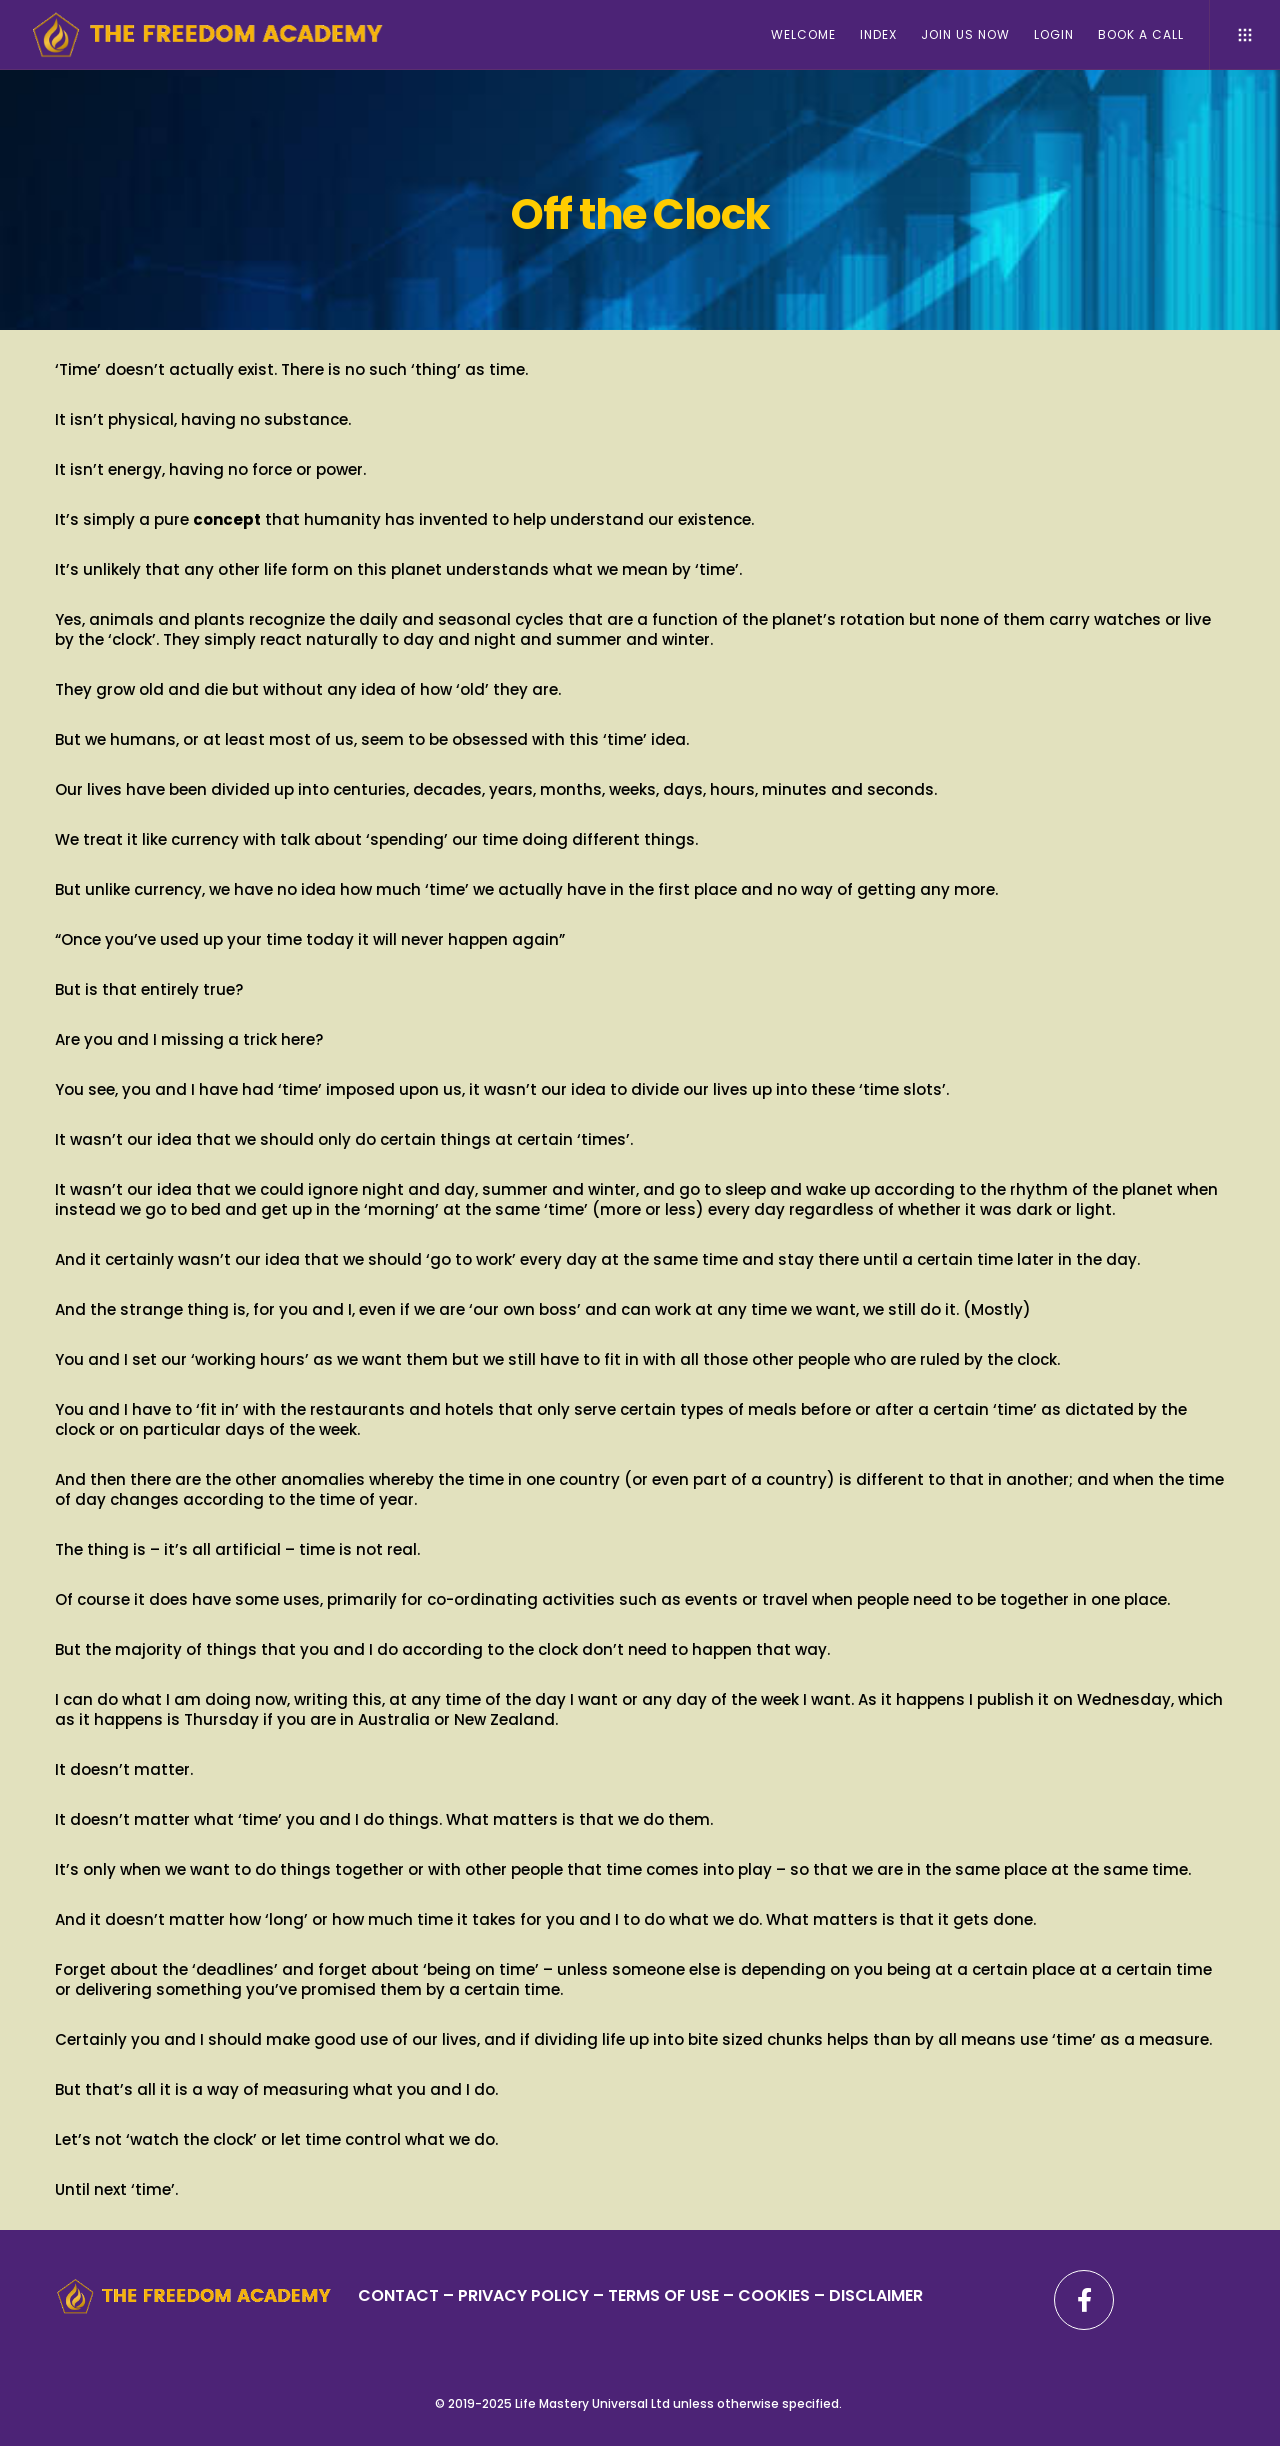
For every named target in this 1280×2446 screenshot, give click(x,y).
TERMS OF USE (663, 2295)
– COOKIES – (774, 2295)
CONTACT (398, 2295)
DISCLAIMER (876, 2295)
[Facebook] (1084, 2300)
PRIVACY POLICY (525, 2295)
